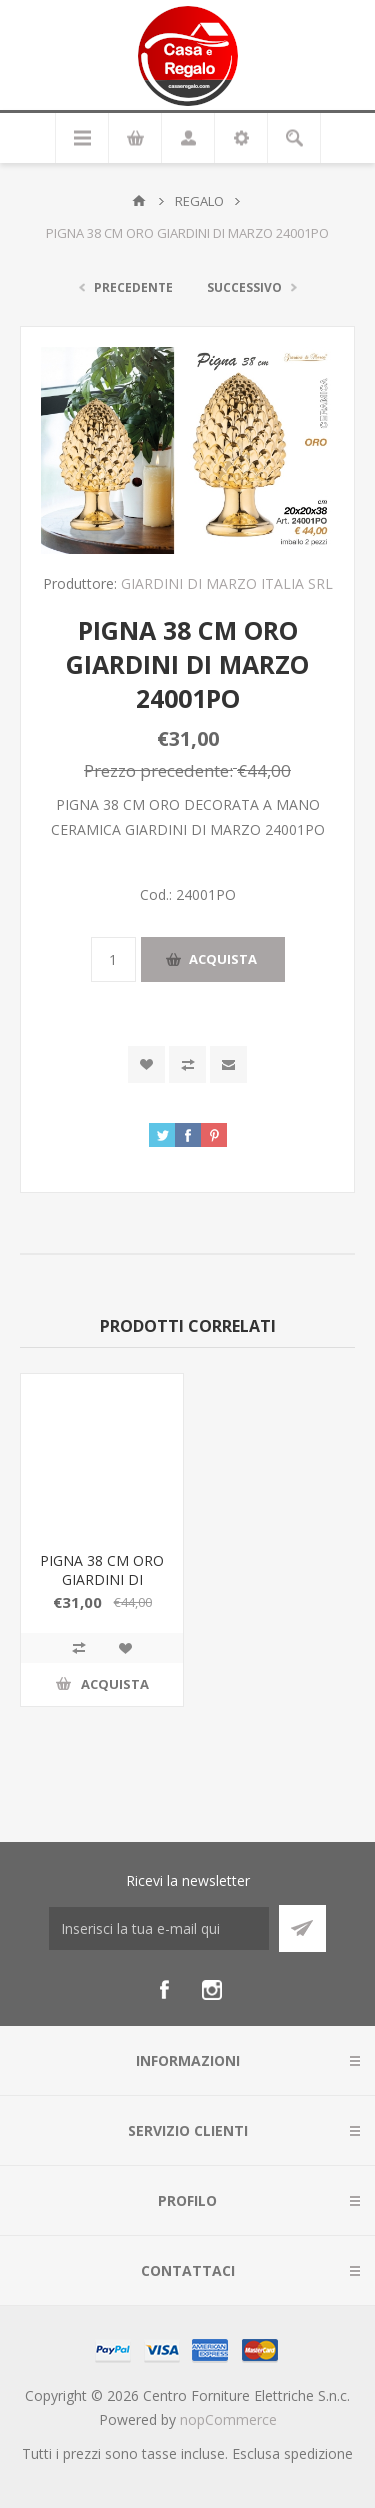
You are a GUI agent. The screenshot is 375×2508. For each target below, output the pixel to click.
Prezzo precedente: (158, 770)
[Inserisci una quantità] (113, 959)
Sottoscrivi (302, 1928)
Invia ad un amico (228, 1064)
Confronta (187, 1064)
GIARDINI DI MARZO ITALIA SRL (227, 583)
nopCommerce (228, 2419)
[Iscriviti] (159, 1928)
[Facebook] (164, 1990)
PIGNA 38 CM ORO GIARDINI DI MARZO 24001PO (102, 1579)
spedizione (318, 2453)
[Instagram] (212, 1990)
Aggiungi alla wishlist (146, 1064)
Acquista (223, 959)
